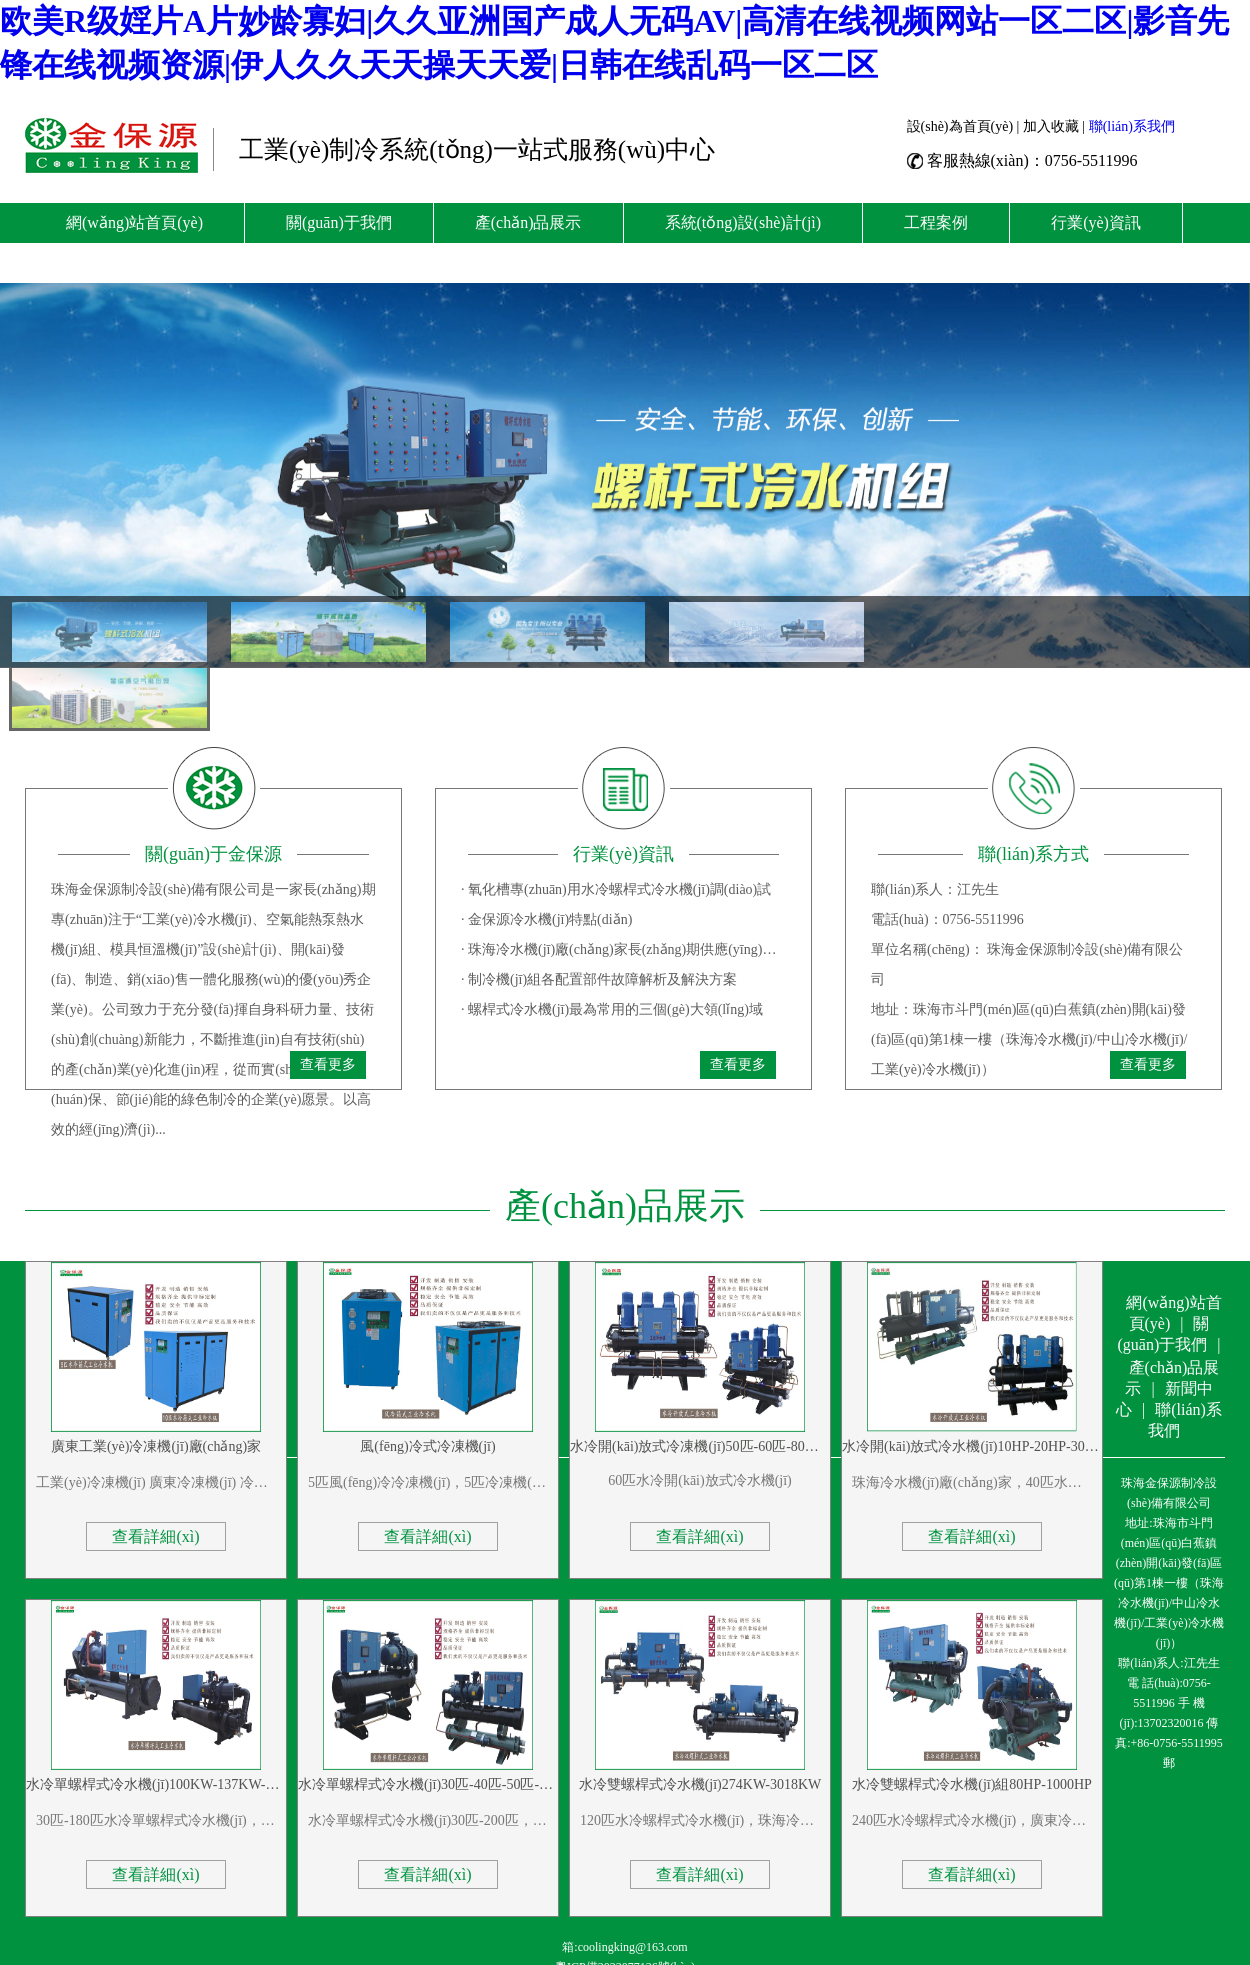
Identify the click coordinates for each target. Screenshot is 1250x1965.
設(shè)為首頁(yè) (960, 126)
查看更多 (328, 1064)
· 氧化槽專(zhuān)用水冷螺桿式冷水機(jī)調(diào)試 (616, 889)
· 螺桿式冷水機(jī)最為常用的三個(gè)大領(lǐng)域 (612, 1009)
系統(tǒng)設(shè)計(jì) (743, 222)
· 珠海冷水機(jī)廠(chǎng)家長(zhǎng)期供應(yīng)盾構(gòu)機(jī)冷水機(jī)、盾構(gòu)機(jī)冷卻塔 (623, 949)
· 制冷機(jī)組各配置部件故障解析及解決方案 (599, 979)
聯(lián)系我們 (1132, 126)
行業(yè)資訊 (1096, 222)
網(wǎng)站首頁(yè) (134, 222)
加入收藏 (1051, 126)
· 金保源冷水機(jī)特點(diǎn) (546, 919)
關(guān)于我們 (339, 222)
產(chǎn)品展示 (528, 222)
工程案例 (936, 222)
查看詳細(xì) (155, 1536)
